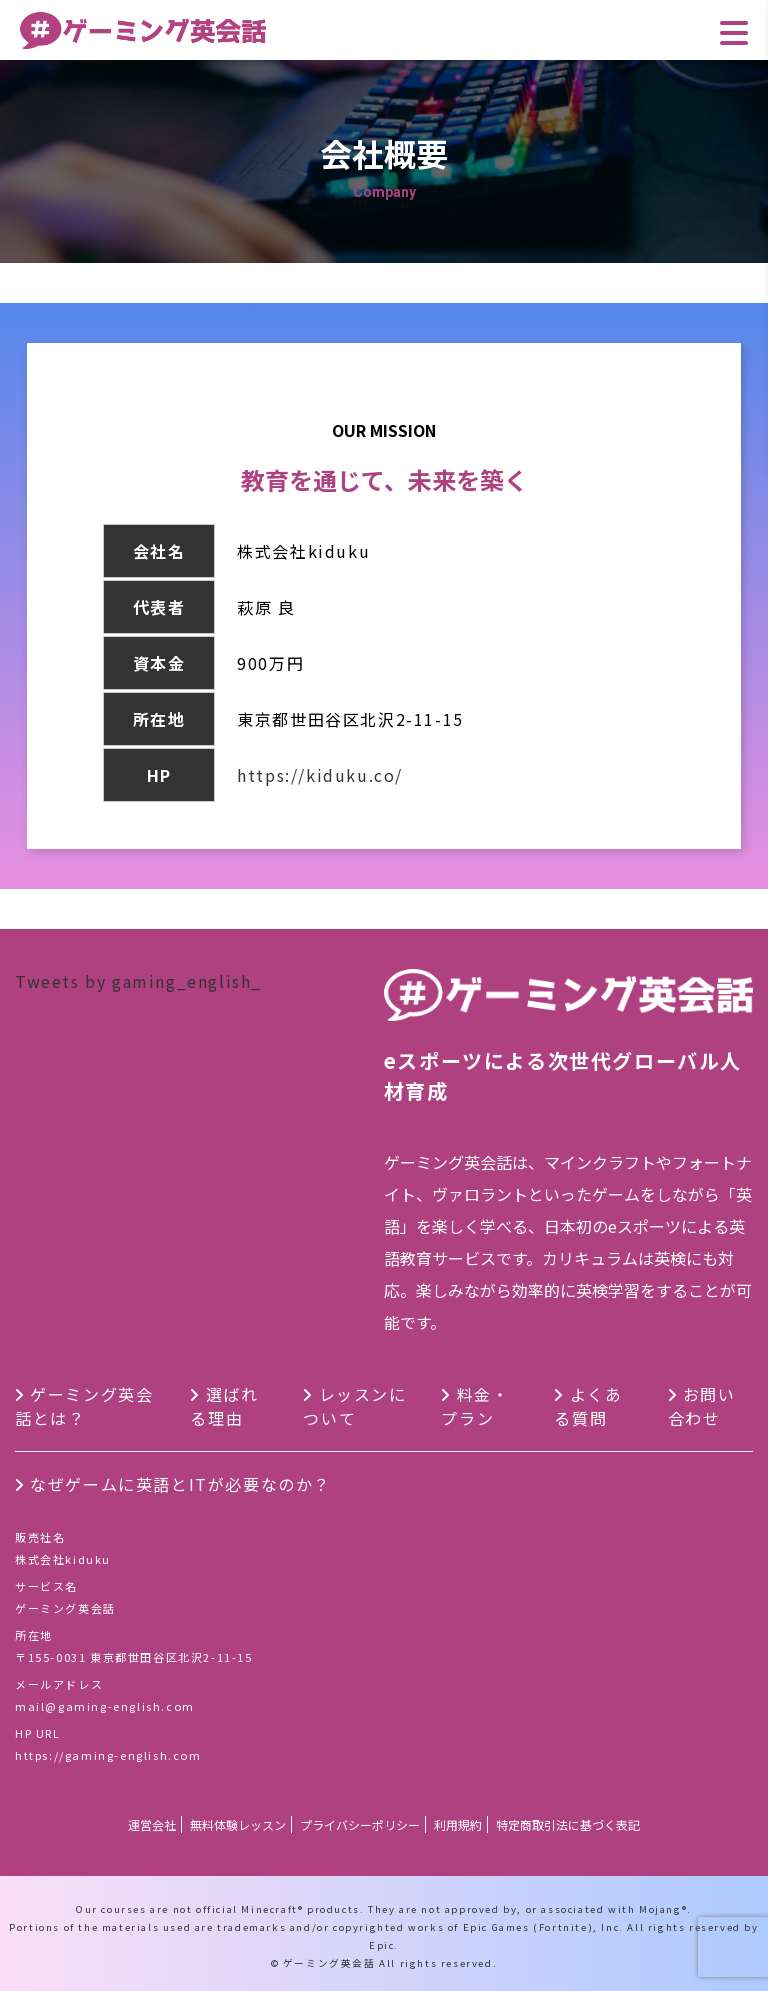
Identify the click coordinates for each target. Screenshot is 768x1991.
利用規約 (458, 1824)
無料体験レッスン (238, 1824)
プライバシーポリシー (360, 1824)
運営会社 (152, 1824)
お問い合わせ (702, 1406)
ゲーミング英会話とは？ (84, 1406)
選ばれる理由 (224, 1406)
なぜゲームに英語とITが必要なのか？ (180, 1484)
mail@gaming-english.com (105, 1706)
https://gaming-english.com (108, 1755)
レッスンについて (354, 1406)
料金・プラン (475, 1406)
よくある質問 (588, 1406)
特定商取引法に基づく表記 (568, 1824)
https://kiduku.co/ (320, 775)
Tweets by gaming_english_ (138, 981)
